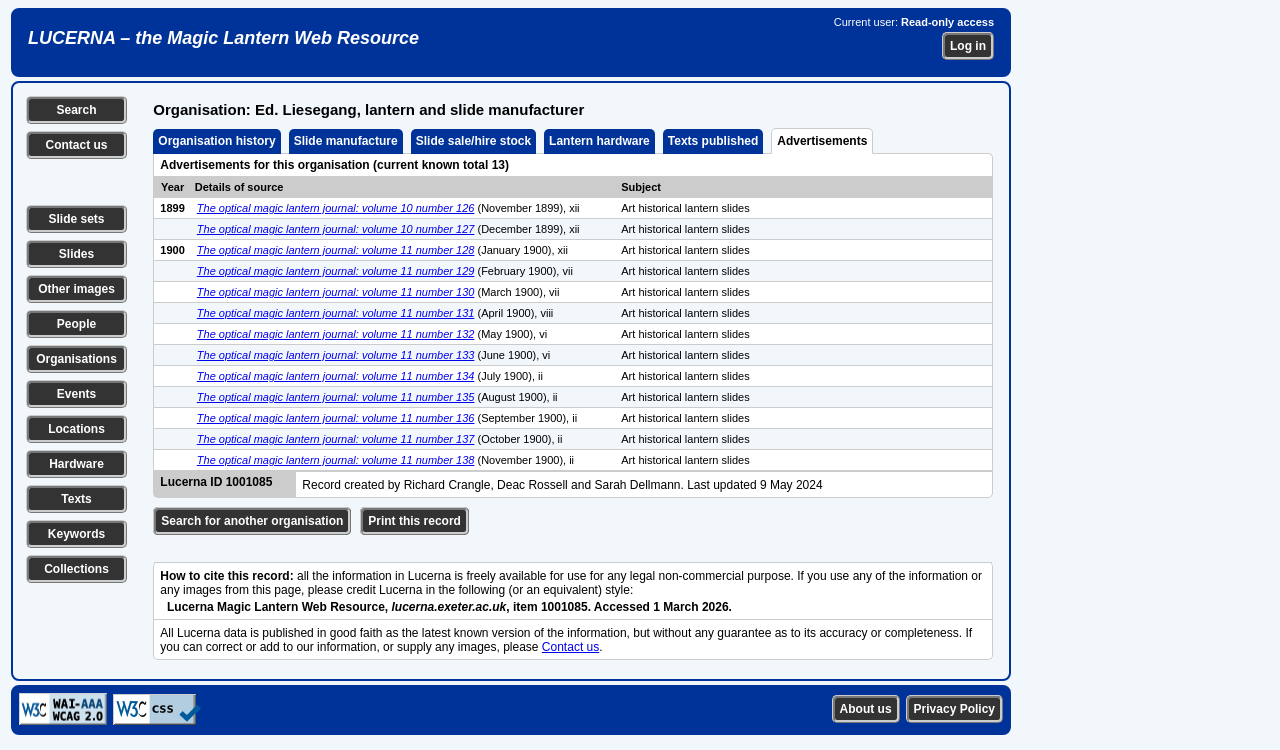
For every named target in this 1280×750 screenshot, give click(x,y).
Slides (76, 254)
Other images (76, 289)
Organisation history (216, 141)
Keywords (76, 534)
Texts (76, 499)
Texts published (713, 141)
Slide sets (76, 219)
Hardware (76, 464)
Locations (76, 429)
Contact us (76, 145)
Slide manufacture (346, 141)
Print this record (414, 521)
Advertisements (822, 141)
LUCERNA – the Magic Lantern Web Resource (223, 38)
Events (76, 394)
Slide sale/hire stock (473, 141)
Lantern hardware (599, 141)
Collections (76, 569)
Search (76, 110)
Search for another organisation (252, 521)
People (76, 324)
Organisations (76, 359)
